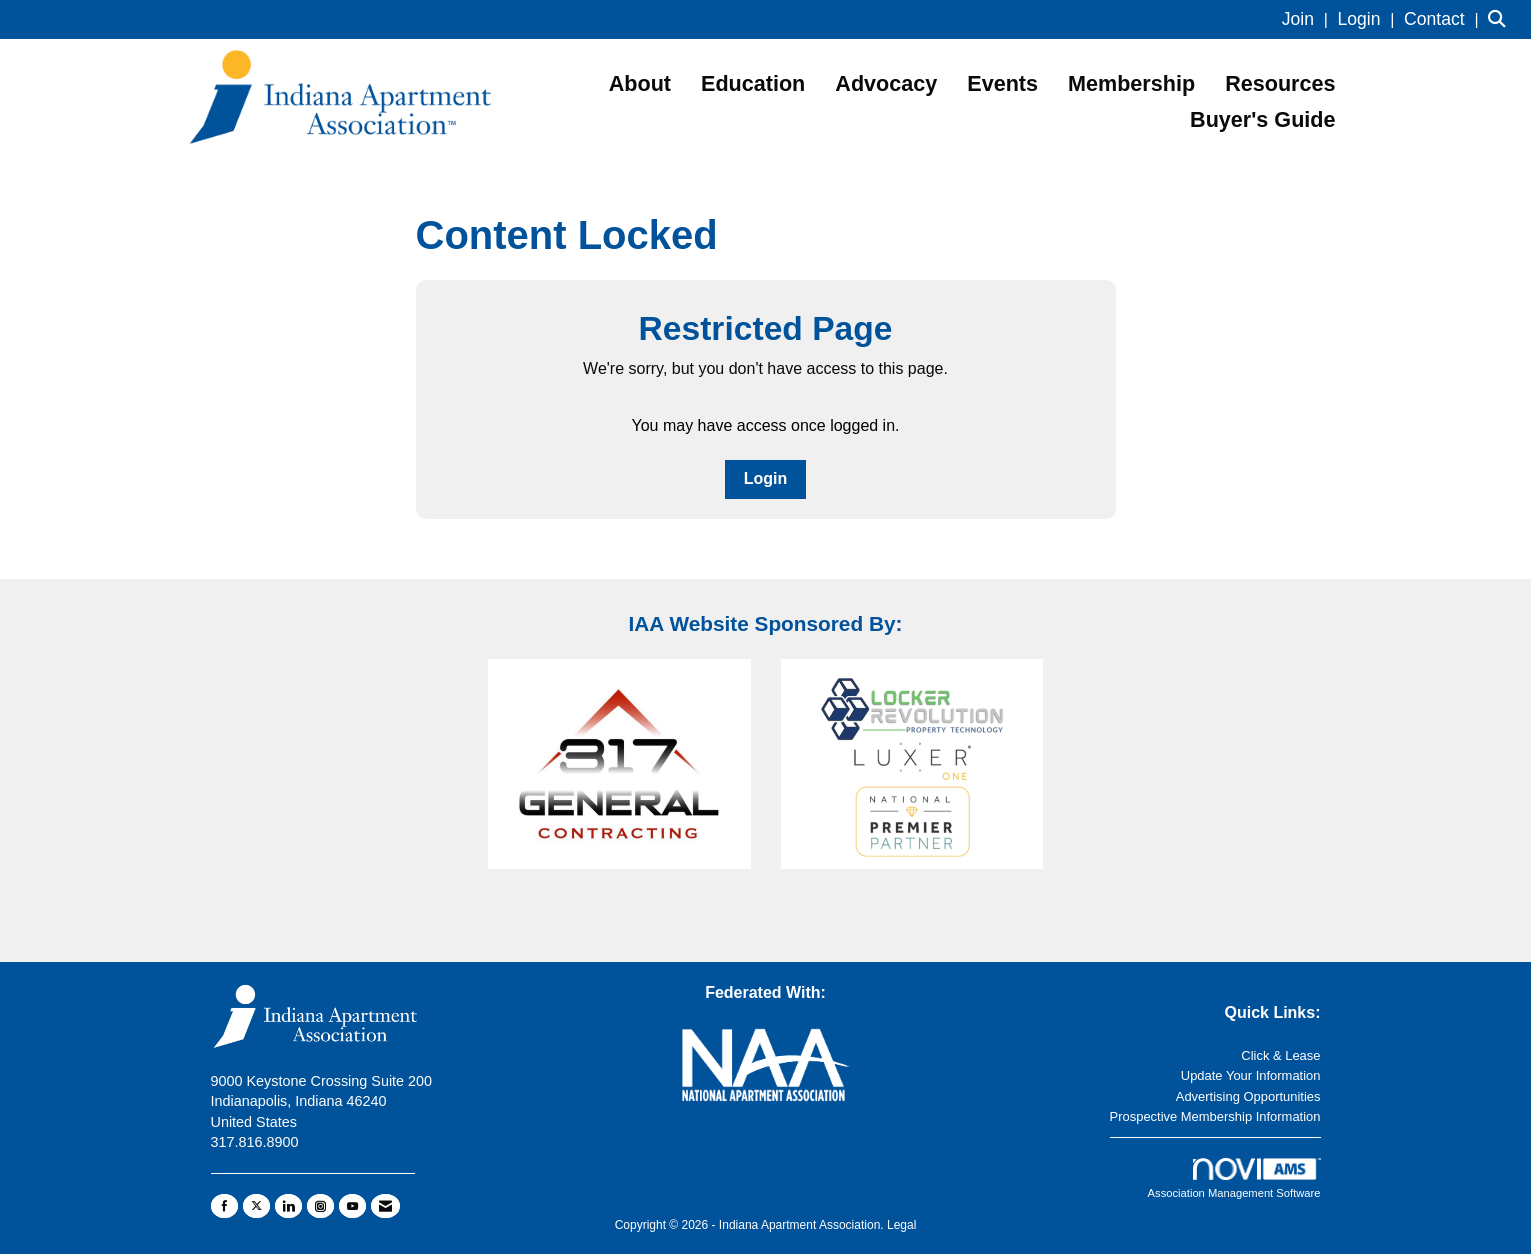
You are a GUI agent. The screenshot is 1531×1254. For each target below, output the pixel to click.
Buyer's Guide (1262, 119)
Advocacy (886, 83)
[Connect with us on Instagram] (320, 1206)
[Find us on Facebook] (224, 1206)
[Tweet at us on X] (256, 1206)
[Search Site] (1502, 19)
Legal (901, 1225)
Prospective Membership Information (1215, 1116)
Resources (1280, 83)
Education (753, 83)
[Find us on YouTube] (352, 1206)
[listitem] (1307, 19)
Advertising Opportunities (1248, 1096)
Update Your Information (1251, 1075)
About (640, 83)
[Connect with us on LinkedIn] (288, 1206)
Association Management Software (1234, 1178)
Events (1002, 83)
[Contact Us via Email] (385, 1206)
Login (766, 478)
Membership (1131, 83)
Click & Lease (1280, 1055)
